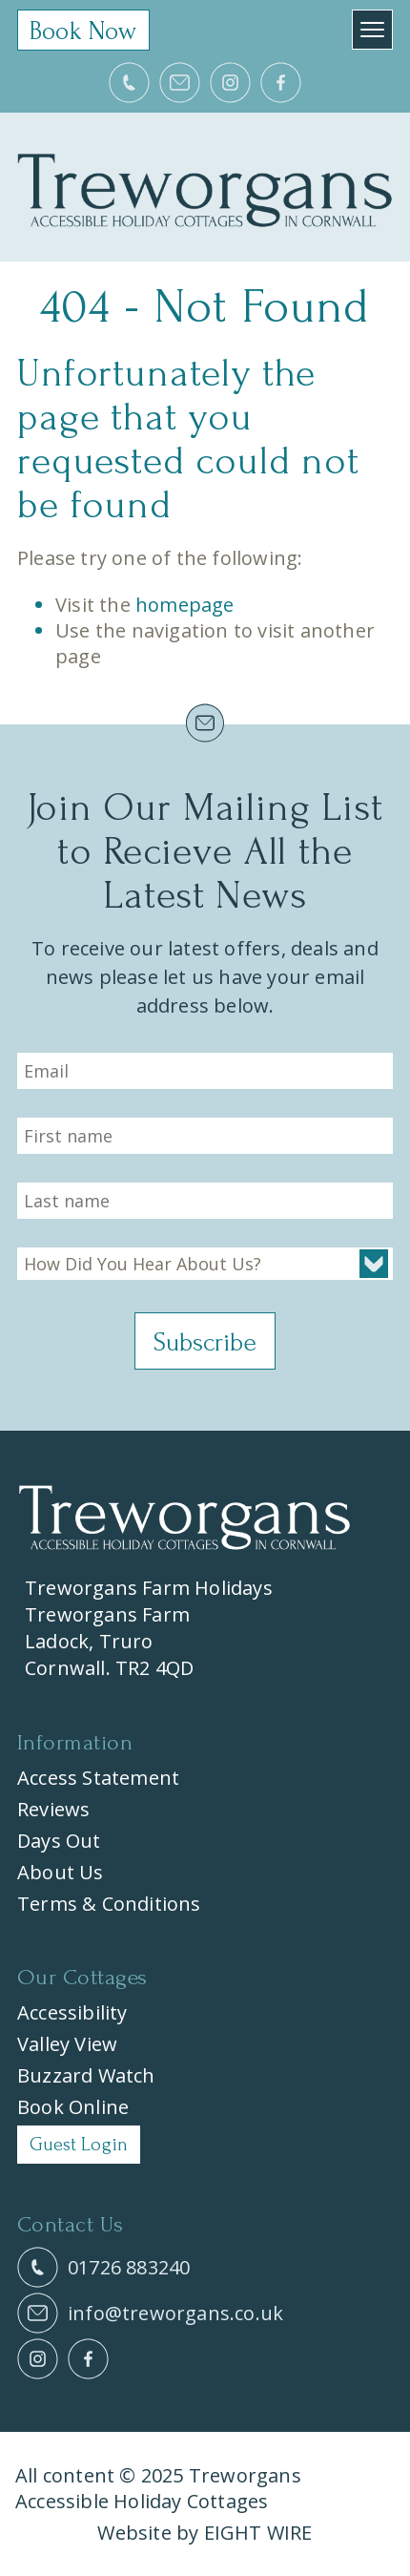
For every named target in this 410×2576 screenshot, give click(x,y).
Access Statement (98, 1778)
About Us (60, 1872)
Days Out (59, 1840)
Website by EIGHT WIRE (204, 2532)
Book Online (73, 2107)
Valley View (67, 2044)
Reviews (53, 1809)
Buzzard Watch (86, 2075)
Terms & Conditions (109, 1903)
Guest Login (79, 2144)
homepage (185, 605)
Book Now (83, 31)
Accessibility (72, 2012)
